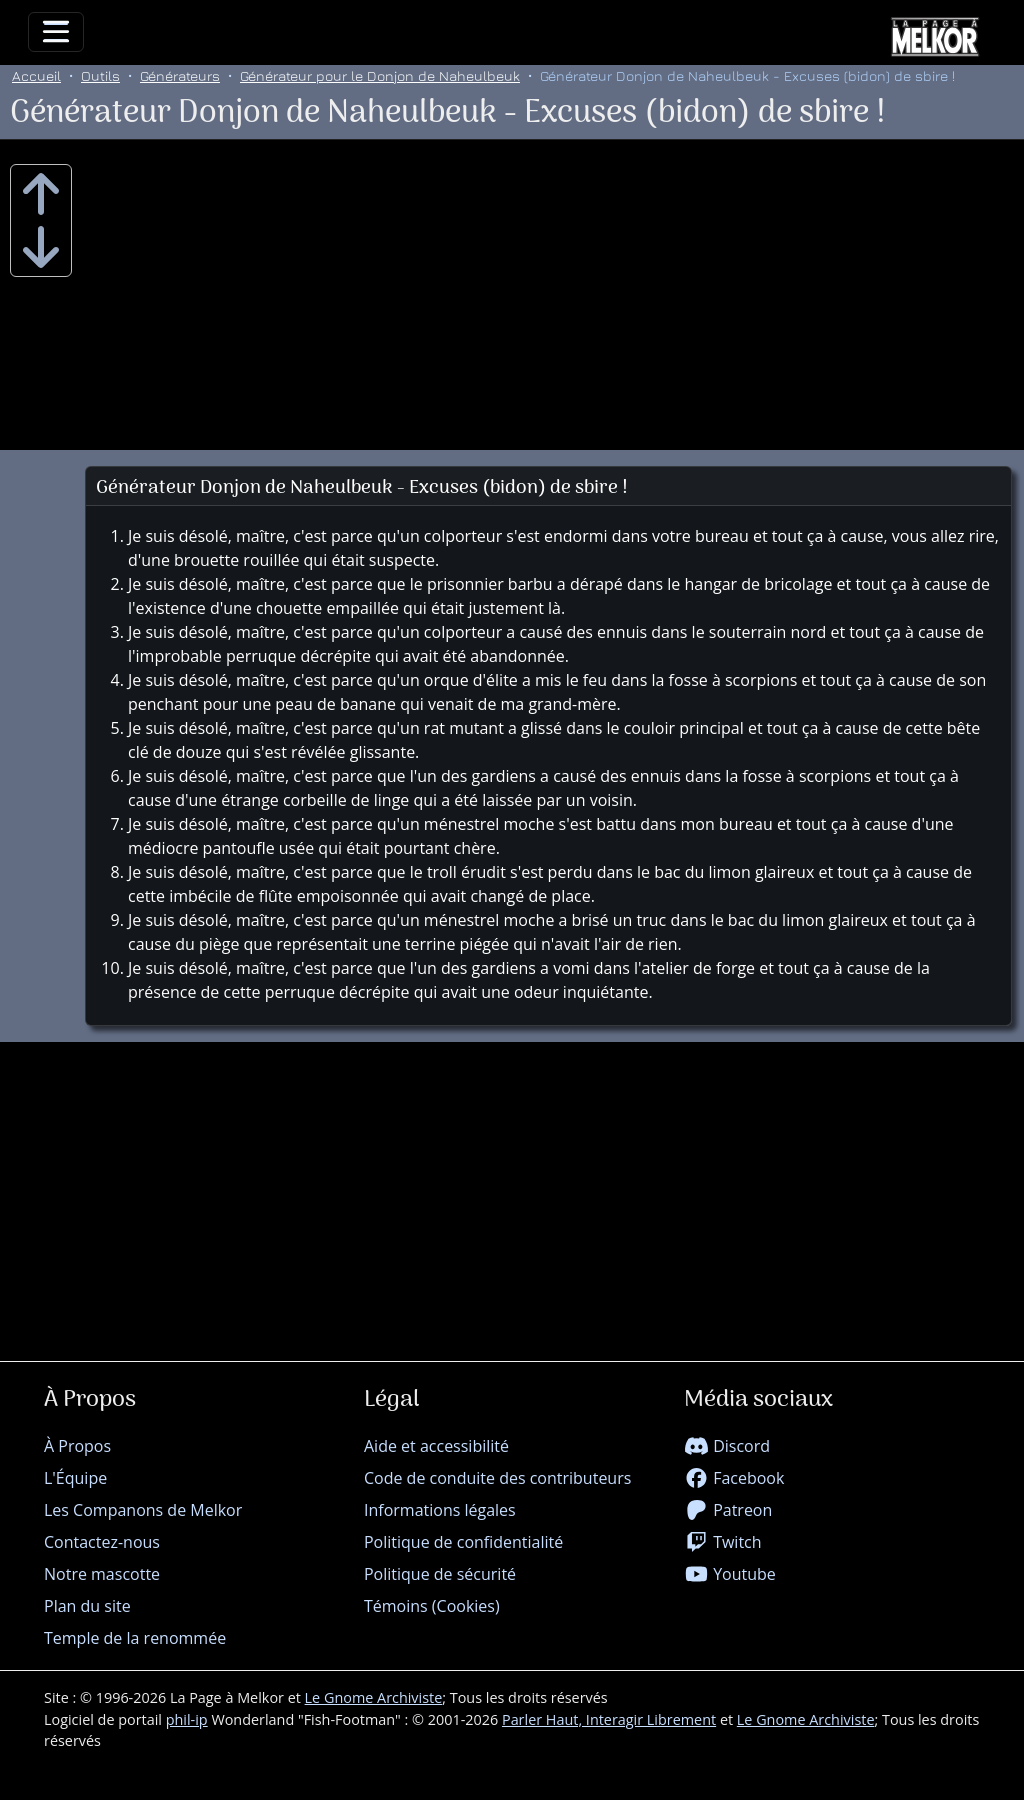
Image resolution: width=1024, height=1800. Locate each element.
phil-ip (187, 1719)
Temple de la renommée (135, 1638)
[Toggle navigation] (56, 32)
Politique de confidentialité (463, 1542)
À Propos (77, 1446)
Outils (100, 75)
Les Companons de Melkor (143, 1510)
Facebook (734, 1478)
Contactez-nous (102, 1542)
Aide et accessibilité (436, 1446)
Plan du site (87, 1606)
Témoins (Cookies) (432, 1606)
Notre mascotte (102, 1574)
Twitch (723, 1542)
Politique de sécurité (440, 1574)
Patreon (728, 1510)
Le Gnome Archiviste (374, 1697)
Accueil (36, 75)
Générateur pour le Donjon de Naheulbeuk (380, 75)
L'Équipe (75, 1478)
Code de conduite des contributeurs (497, 1478)
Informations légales (440, 1510)
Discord (727, 1446)
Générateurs (180, 75)
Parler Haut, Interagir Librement (609, 1719)
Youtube (730, 1574)
